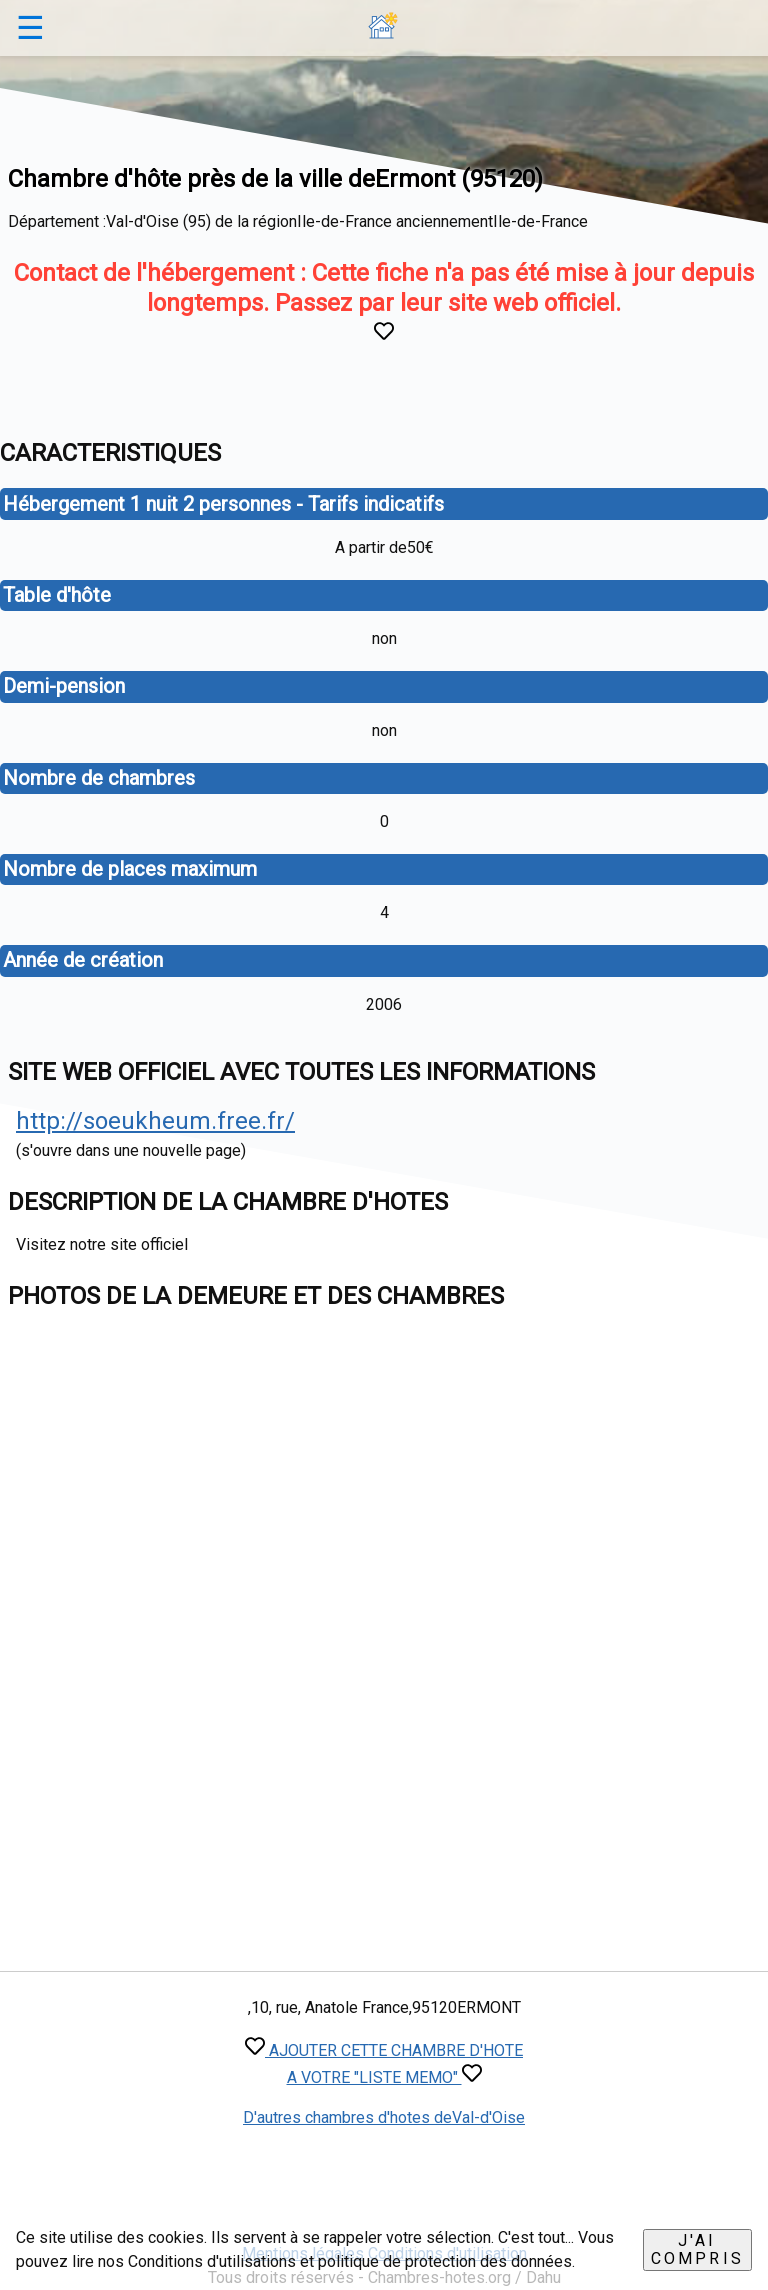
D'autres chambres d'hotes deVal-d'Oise (384, 2117)
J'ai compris (697, 2249)
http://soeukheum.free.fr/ (155, 1121)
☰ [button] (30, 28)
